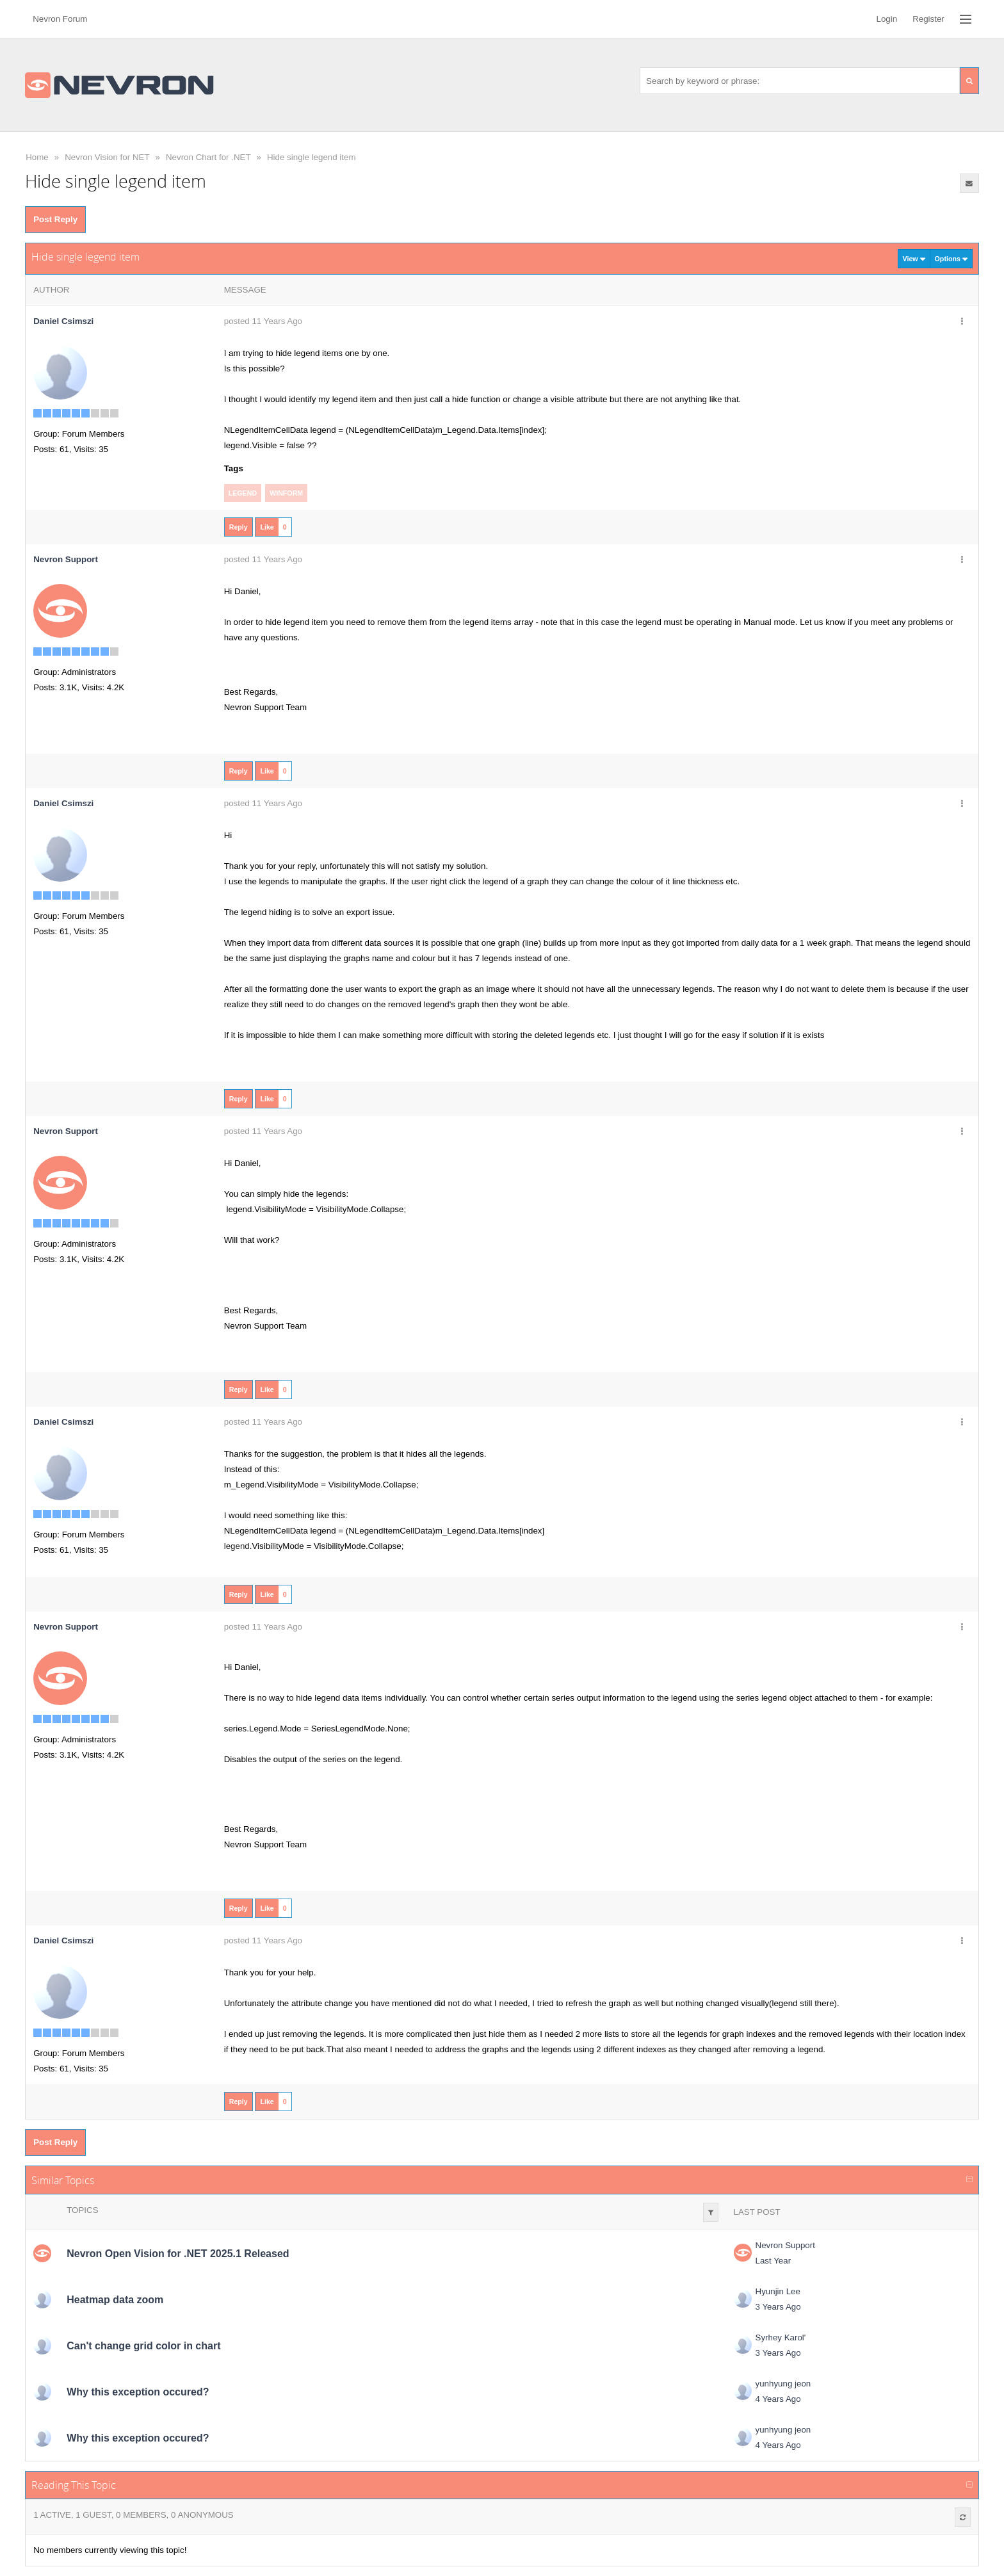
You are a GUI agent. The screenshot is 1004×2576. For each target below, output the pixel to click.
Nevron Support (785, 2245)
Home (37, 157)
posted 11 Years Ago (263, 321)
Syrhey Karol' (781, 2337)
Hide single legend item (311, 157)
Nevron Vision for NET (107, 157)
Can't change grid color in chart (143, 2345)
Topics (82, 2210)
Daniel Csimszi (63, 321)
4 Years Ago (778, 2399)
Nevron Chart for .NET (208, 157)
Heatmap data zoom (115, 2299)
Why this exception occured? (138, 2391)
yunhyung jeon (783, 2383)
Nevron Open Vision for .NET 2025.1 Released (178, 2253)
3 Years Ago (778, 2307)
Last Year (773, 2260)
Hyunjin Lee (778, 2291)
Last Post (757, 2212)
